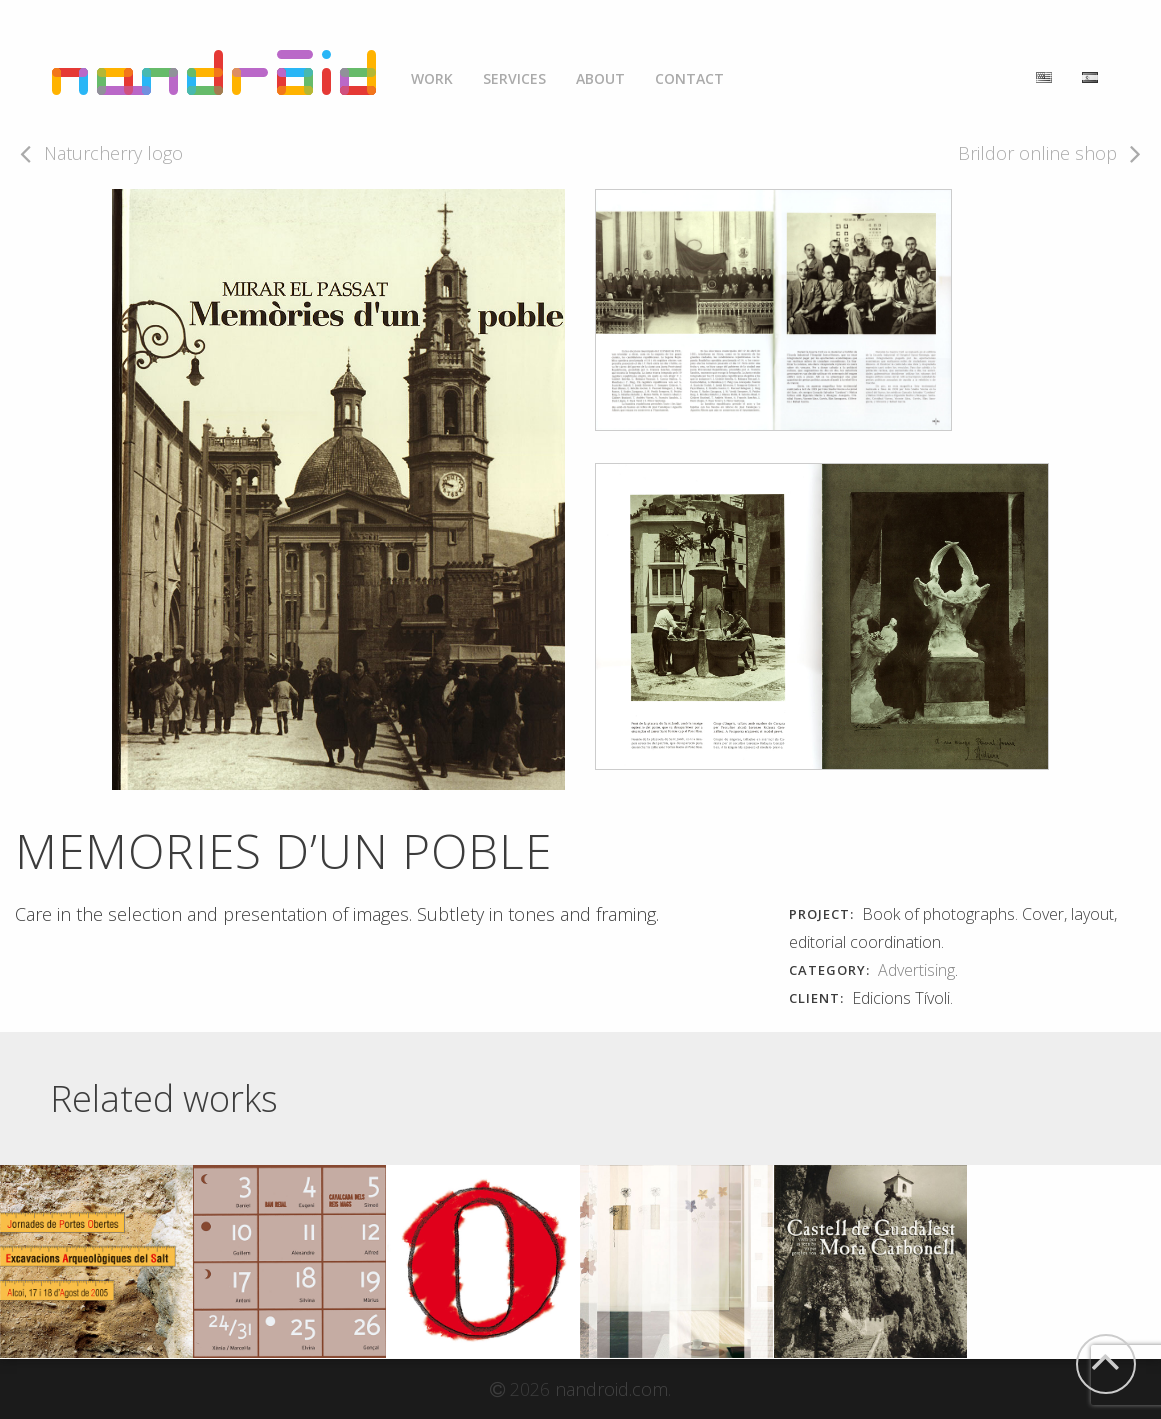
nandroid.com (611, 1389)
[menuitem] (432, 73)
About (600, 78)
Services (514, 78)
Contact (689, 78)
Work (432, 78)
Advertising (916, 970)
